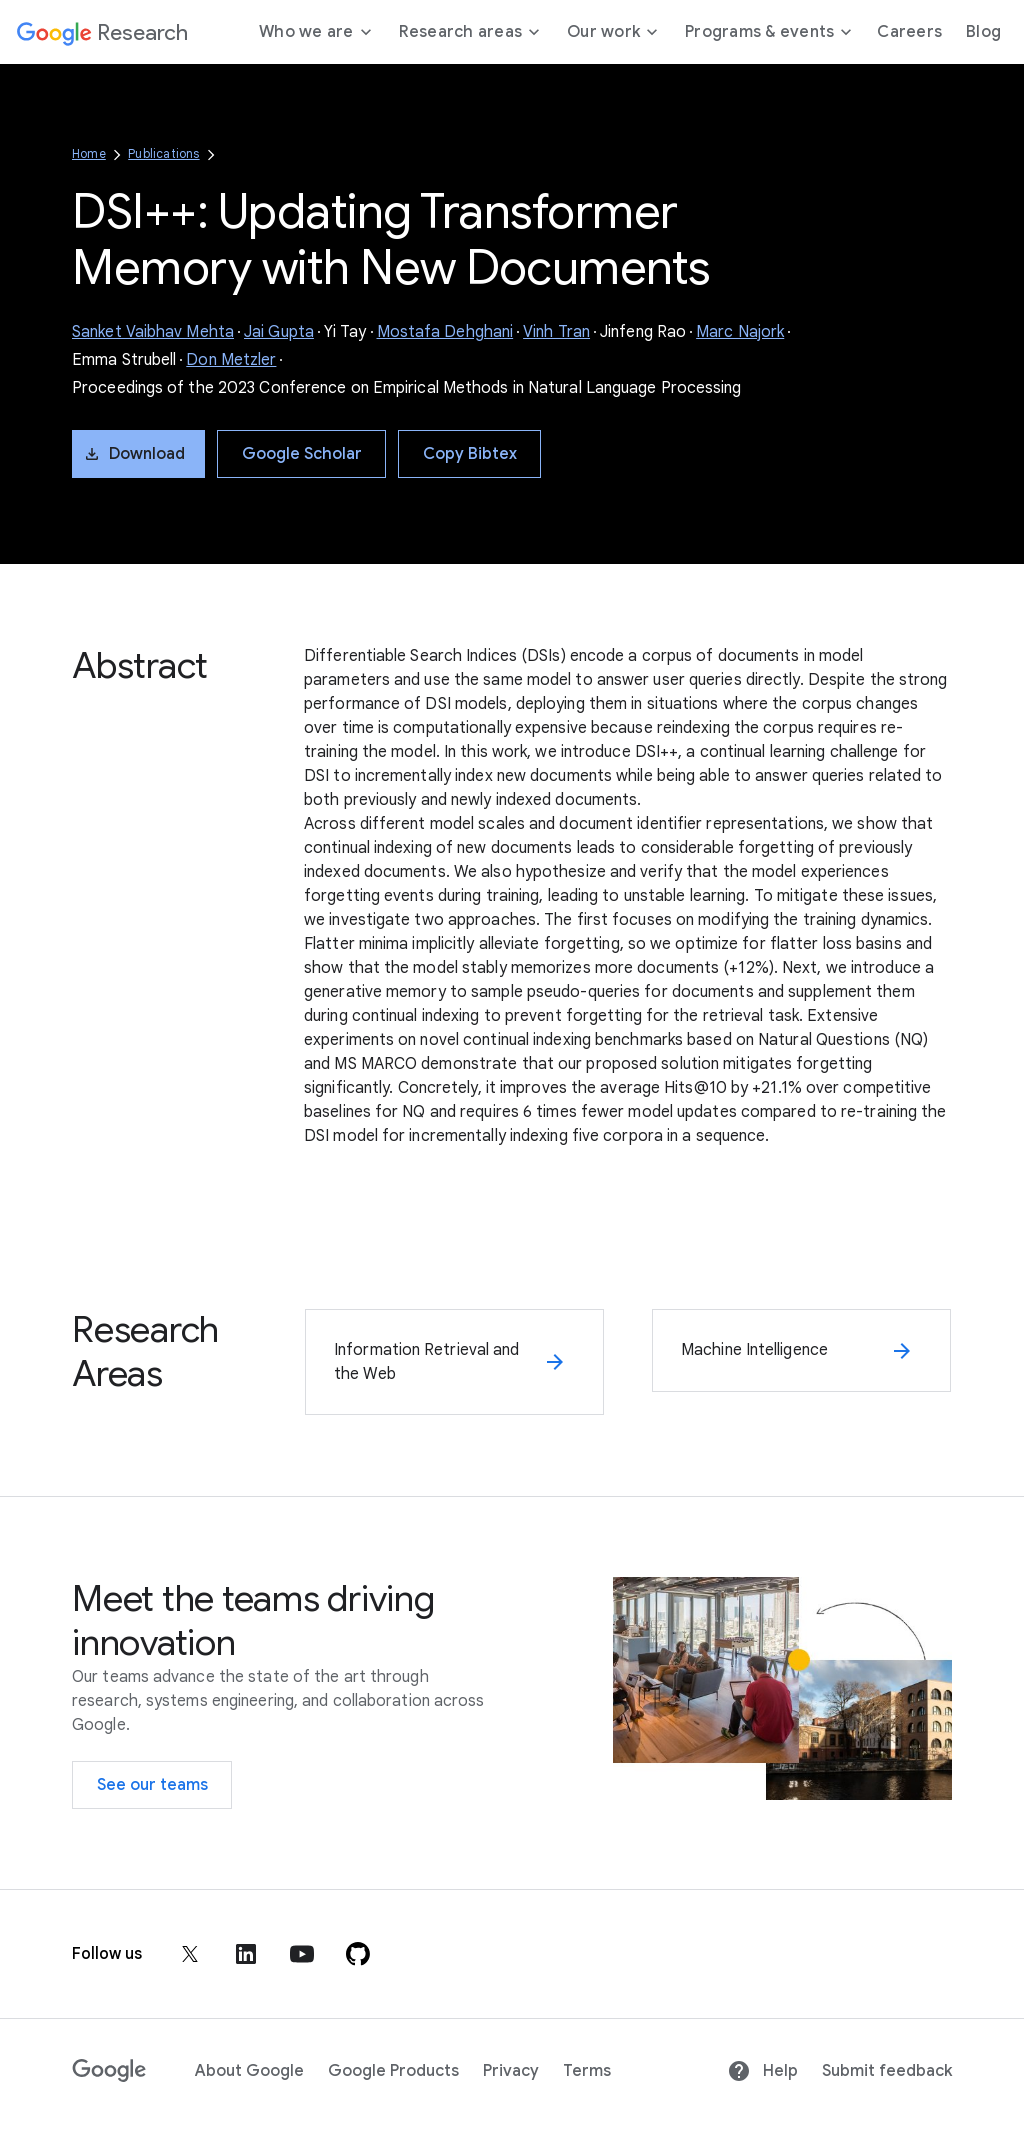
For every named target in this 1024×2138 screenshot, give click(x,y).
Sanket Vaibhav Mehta (153, 332)
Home (89, 153)
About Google (249, 2071)
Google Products (393, 2071)
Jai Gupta (279, 332)
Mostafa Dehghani (445, 332)
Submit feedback (887, 2071)
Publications (163, 153)
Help (762, 2071)
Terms (587, 2071)
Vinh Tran (556, 332)
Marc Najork (740, 332)
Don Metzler (231, 360)
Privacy (511, 2071)
